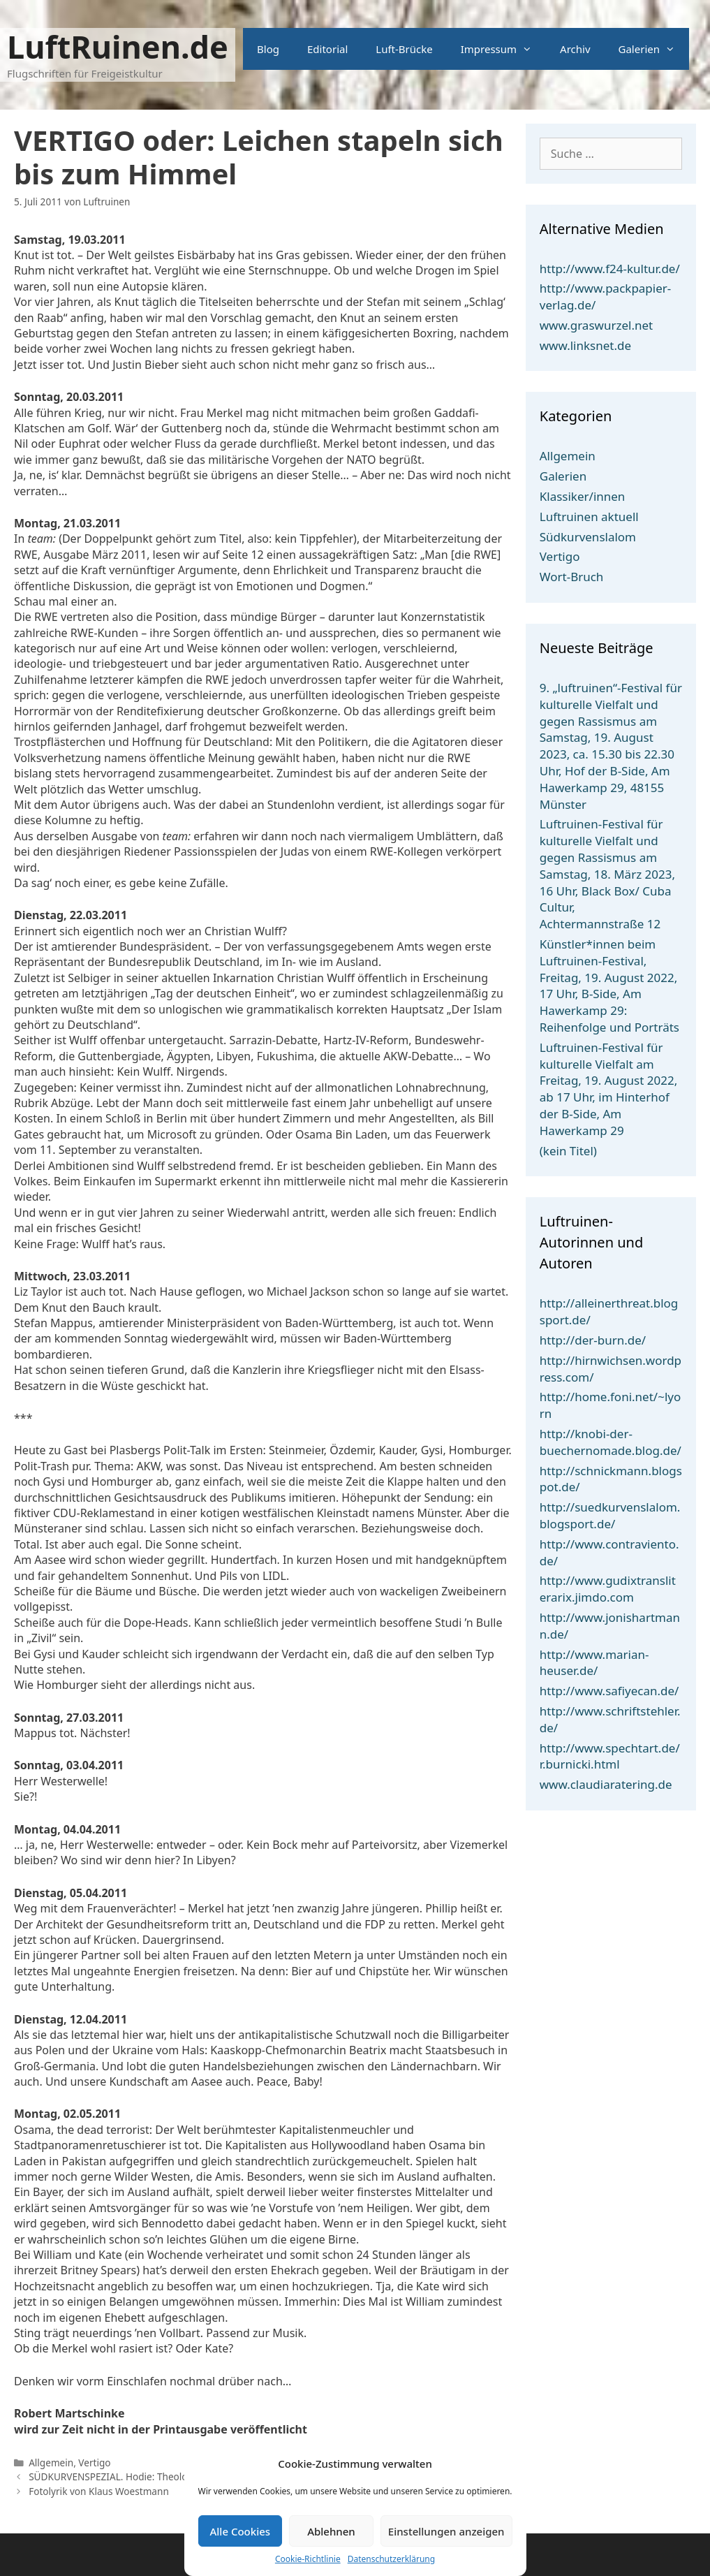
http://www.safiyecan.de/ (609, 1691)
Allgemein (51, 2462)
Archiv (575, 49)
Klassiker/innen (583, 496)
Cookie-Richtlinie (308, 2559)
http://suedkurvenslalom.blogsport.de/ (610, 1515)
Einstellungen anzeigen (446, 2531)
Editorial (327, 49)
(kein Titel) (568, 1151)
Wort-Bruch (572, 577)
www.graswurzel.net (596, 325)
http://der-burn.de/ (593, 1340)
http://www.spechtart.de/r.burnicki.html (610, 1756)
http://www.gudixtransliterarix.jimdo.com (608, 1588)
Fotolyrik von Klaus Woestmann (99, 2491)
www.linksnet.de (585, 345)
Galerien (654, 49)
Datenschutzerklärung (391, 2559)
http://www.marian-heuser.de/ (594, 1662)
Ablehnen (331, 2531)
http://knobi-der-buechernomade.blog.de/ (610, 1442)
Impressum (503, 49)
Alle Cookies (239, 2531)
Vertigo (94, 2462)
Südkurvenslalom (588, 537)
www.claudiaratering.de (606, 1784)
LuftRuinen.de (117, 46)
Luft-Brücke (404, 49)
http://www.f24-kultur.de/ (610, 269)
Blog (268, 49)
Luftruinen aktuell (589, 516)
